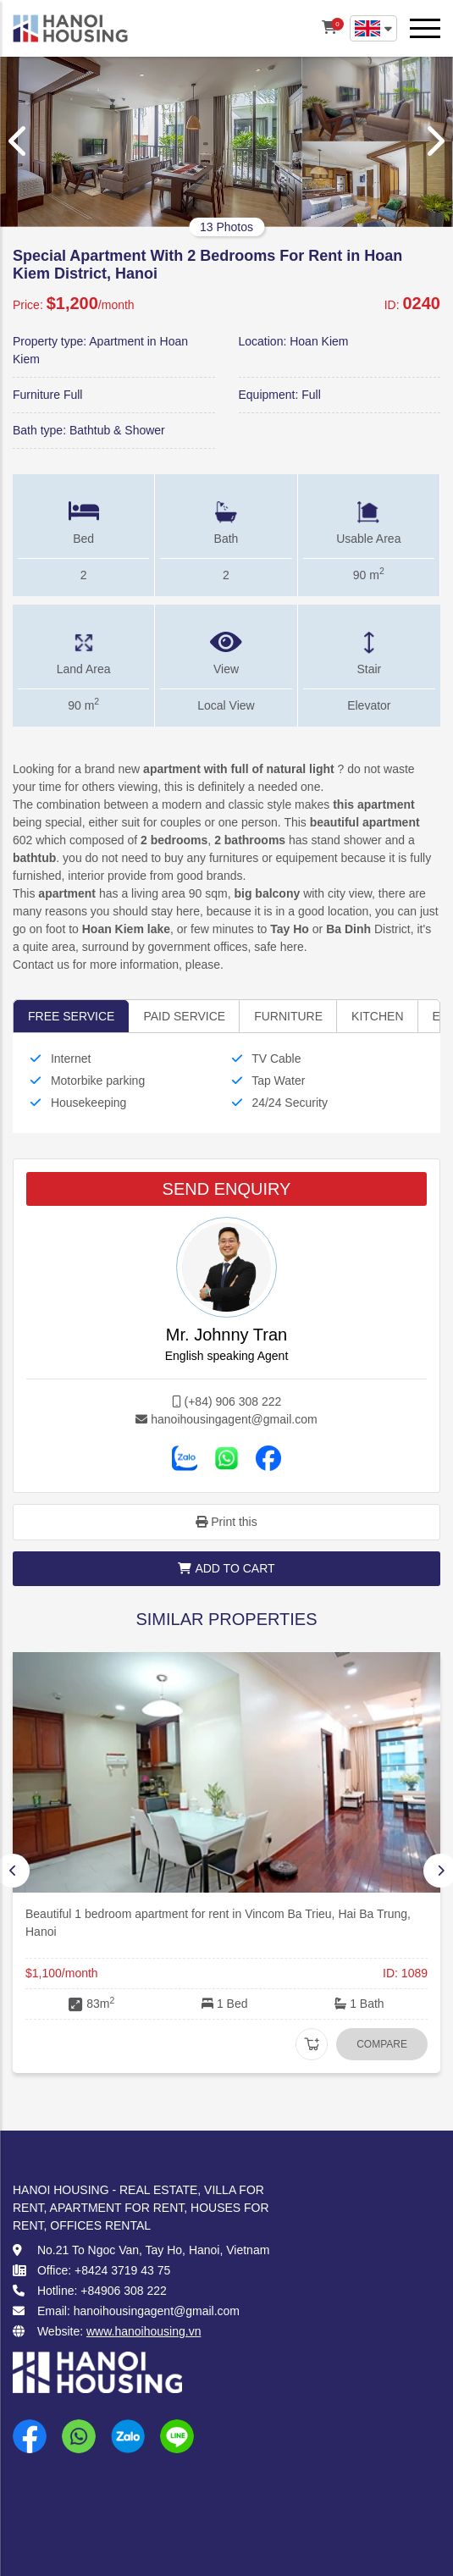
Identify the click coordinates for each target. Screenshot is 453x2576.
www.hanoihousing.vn (143, 2331)
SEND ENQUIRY (227, 1189)
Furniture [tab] (288, 1016)
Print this (226, 1521)
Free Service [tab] (71, 1016)
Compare (381, 2044)
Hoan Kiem (319, 341)
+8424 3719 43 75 (122, 2270)
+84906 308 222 (123, 2290)
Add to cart (226, 1568)
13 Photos (226, 227)
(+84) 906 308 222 (233, 1401)
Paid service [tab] (184, 1016)
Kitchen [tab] (377, 1016)
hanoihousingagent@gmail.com (234, 1419)
